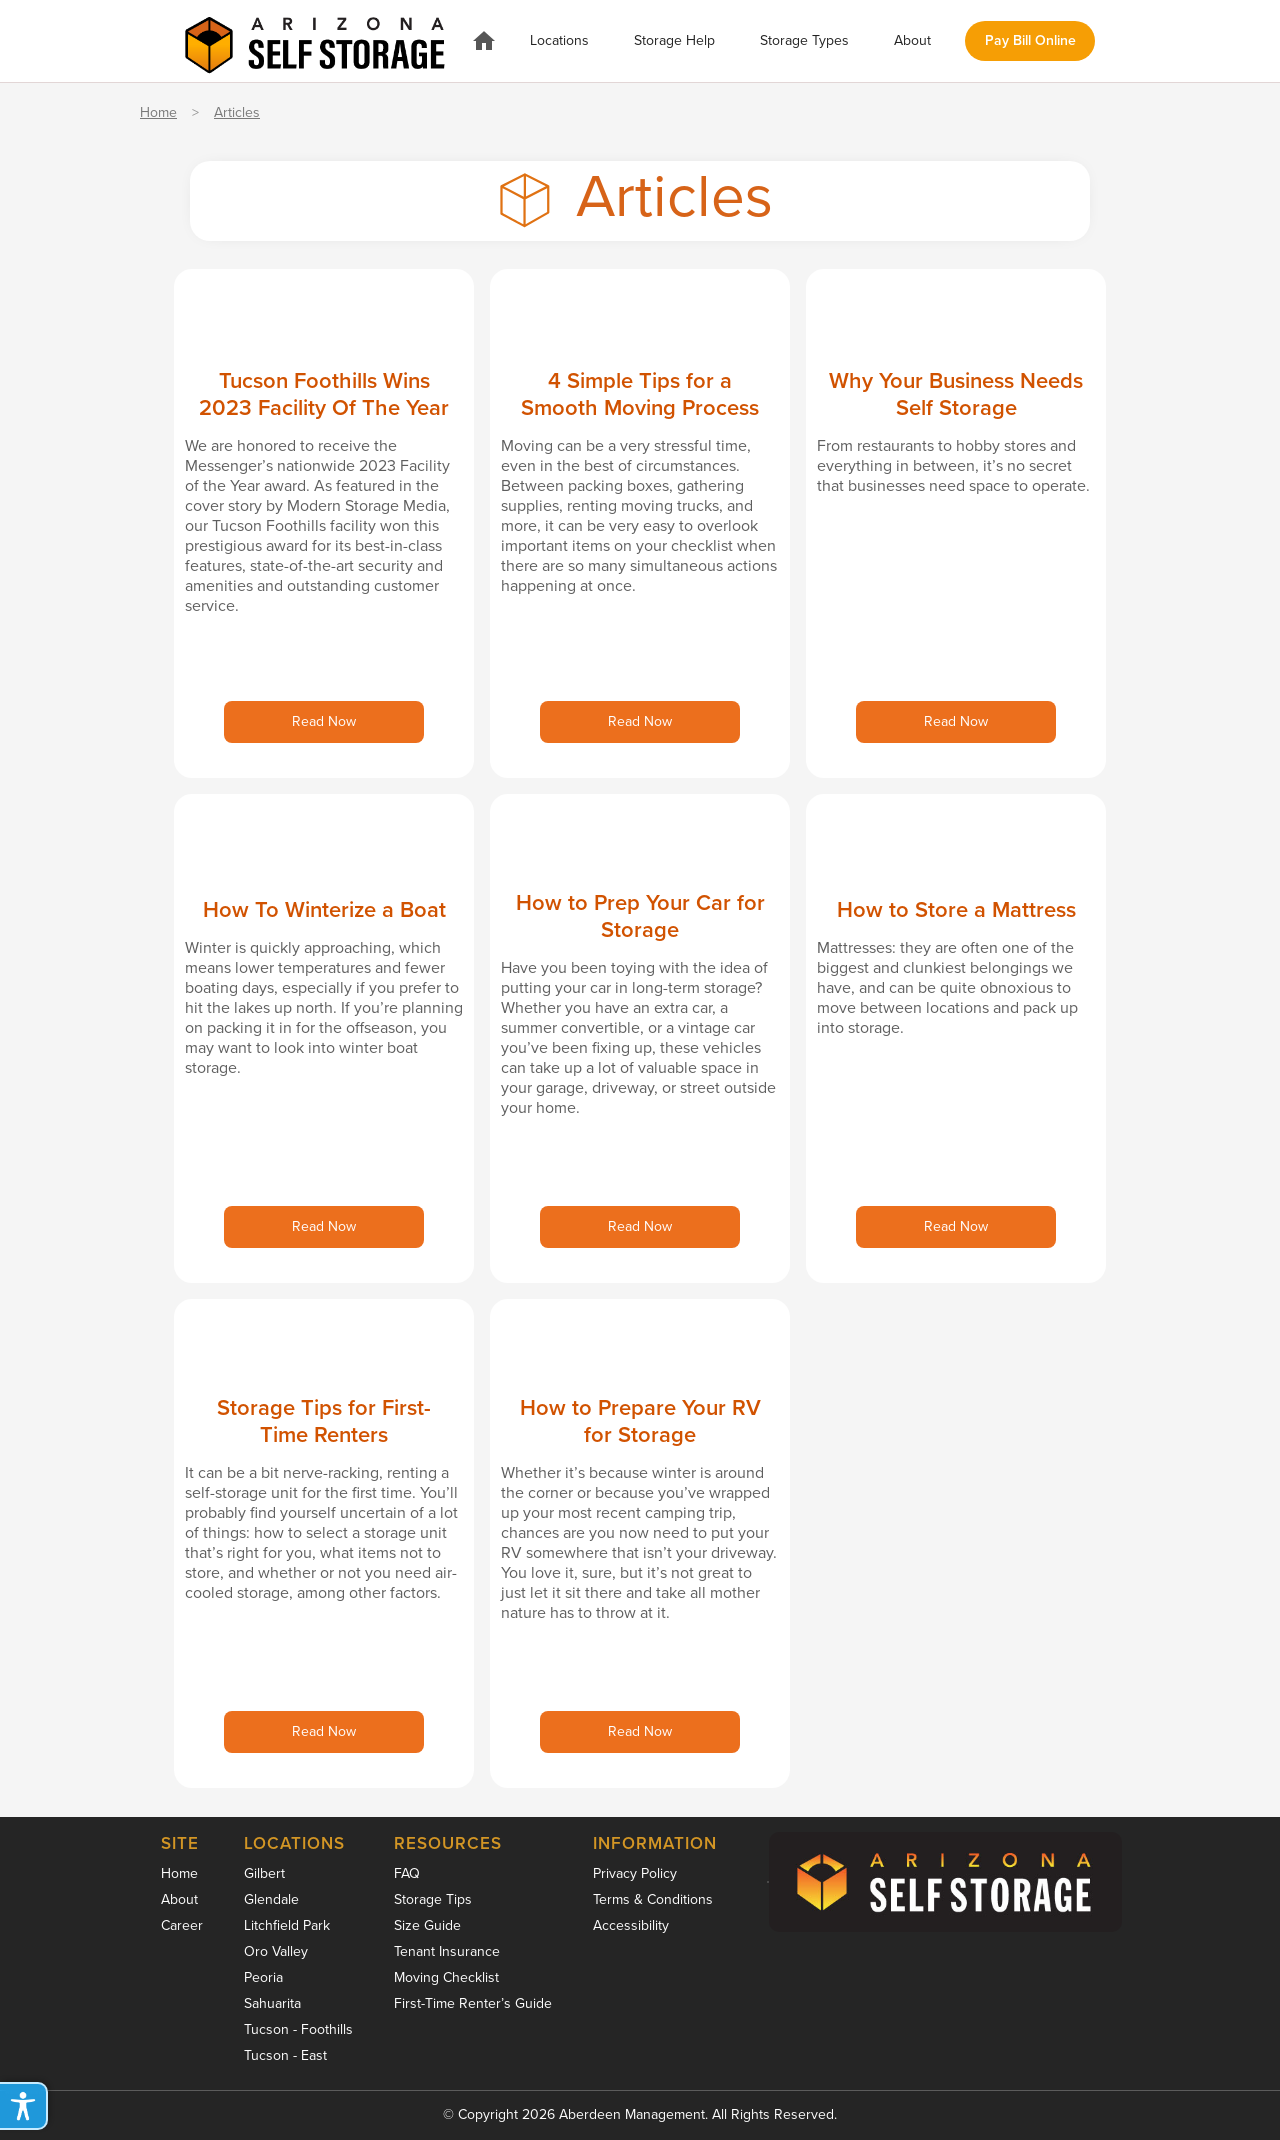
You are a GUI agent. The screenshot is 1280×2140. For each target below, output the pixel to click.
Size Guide (427, 1925)
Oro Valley (276, 1951)
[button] (559, 41)
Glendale (271, 1899)
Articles (237, 113)
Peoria (263, 1977)
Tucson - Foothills (298, 2029)
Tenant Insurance (447, 1951)
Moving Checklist (446, 1977)
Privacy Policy (635, 1873)
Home (158, 113)
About (179, 1899)
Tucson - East (285, 2055)
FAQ (407, 1873)
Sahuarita (272, 2003)
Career (182, 1925)
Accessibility (631, 1925)
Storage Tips (433, 1899)
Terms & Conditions (653, 1899)
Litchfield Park (287, 1925)
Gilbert (264, 1873)
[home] (315, 40)
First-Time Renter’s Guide (473, 2003)
